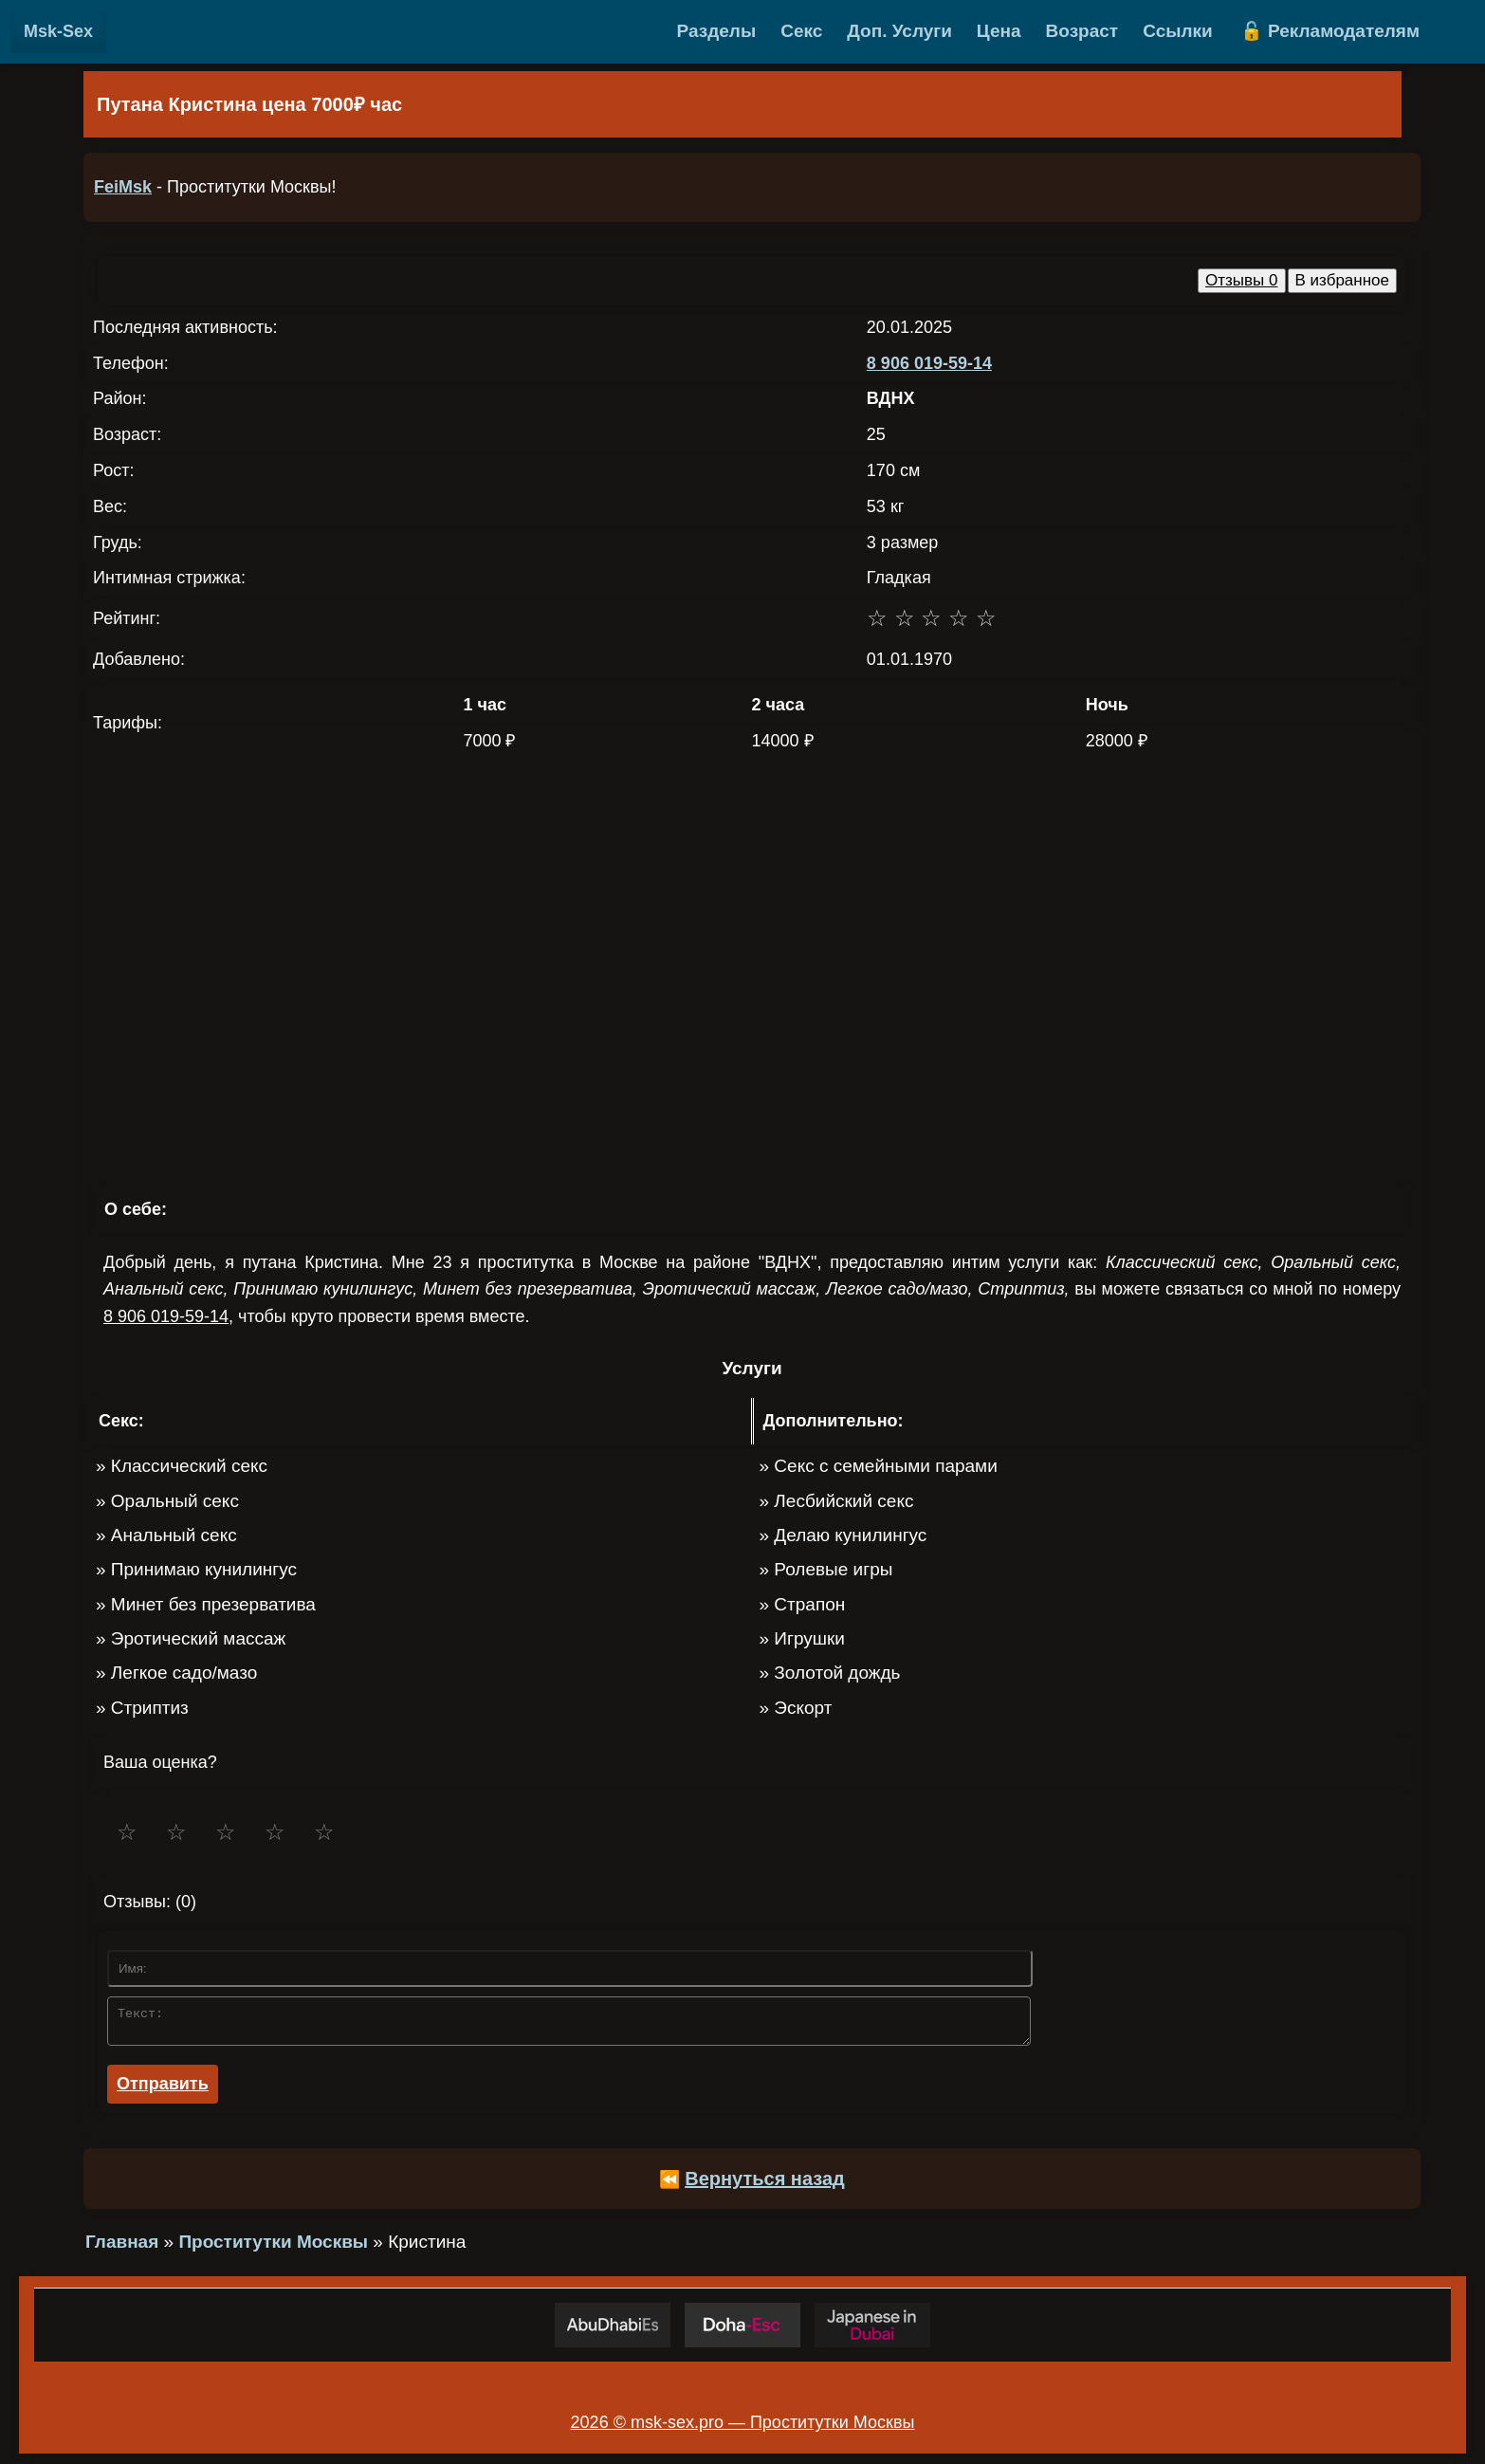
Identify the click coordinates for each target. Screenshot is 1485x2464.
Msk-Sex (58, 31)
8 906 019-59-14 (929, 363)
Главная (121, 2247)
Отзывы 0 (1241, 280)
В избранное (1342, 280)
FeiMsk (123, 186)
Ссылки (1178, 31)
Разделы (717, 31)
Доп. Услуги (899, 31)
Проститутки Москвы (273, 2247)
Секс (801, 31)
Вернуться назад (765, 2184)
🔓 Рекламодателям (1330, 31)
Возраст (1082, 31)
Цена (999, 31)
